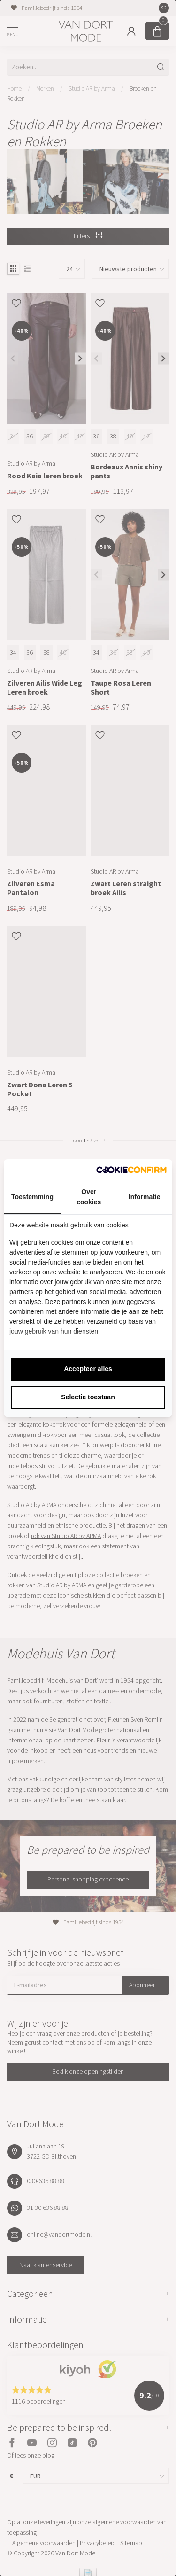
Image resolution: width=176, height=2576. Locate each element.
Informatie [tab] (145, 1197)
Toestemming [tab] (32, 1197)
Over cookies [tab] (89, 1197)
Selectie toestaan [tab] (88, 1397)
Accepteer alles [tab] (88, 1369)
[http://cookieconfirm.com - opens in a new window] (131, 1170)
